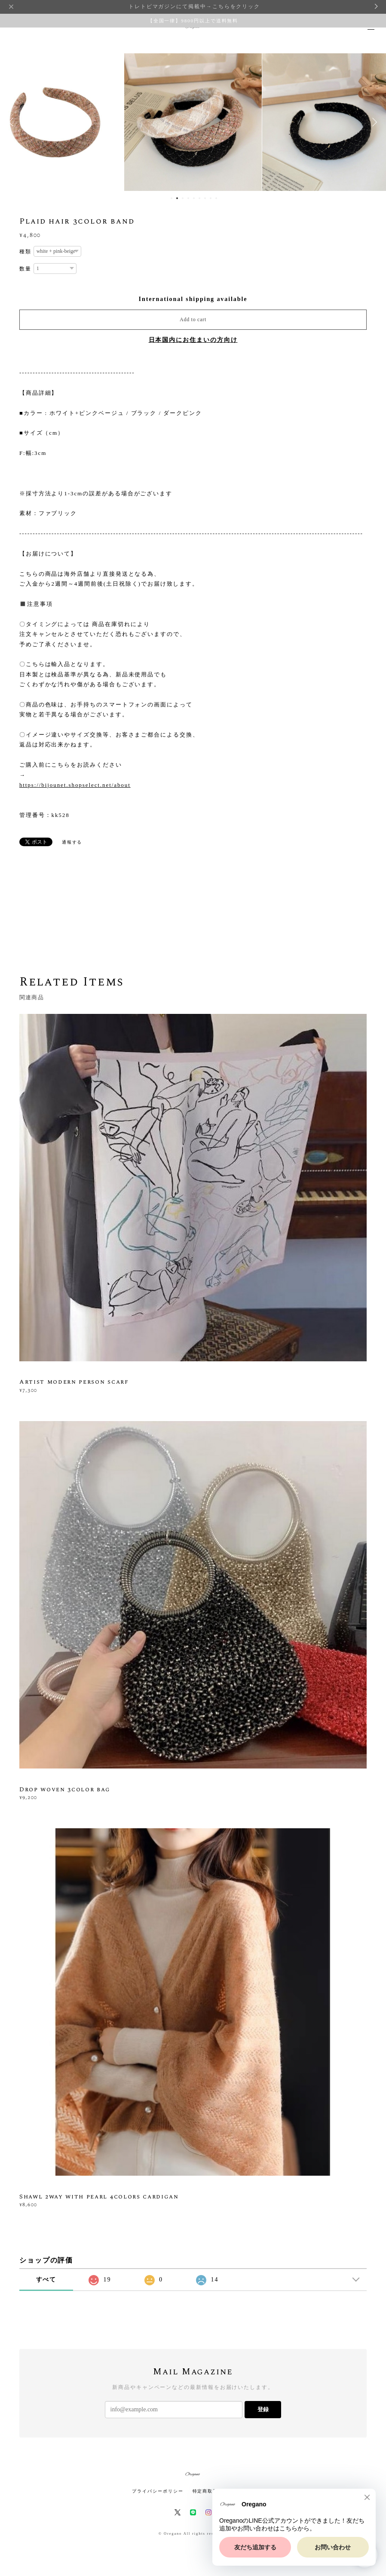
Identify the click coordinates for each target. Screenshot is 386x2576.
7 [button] (205, 198)
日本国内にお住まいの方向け (193, 340)
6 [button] (199, 198)
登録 (263, 2409)
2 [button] (177, 198)
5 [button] (194, 198)
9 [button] (216, 198)
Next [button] (373, 122)
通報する (72, 842)
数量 (25, 269)
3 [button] (183, 198)
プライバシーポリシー (157, 2491)
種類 (25, 252)
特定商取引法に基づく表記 (223, 2491)
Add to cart (193, 319)
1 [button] (171, 198)
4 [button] (188, 198)
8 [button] (210, 198)
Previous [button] (13, 122)
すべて (46, 2279)
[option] (193, 122)
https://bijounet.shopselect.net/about (75, 785)
